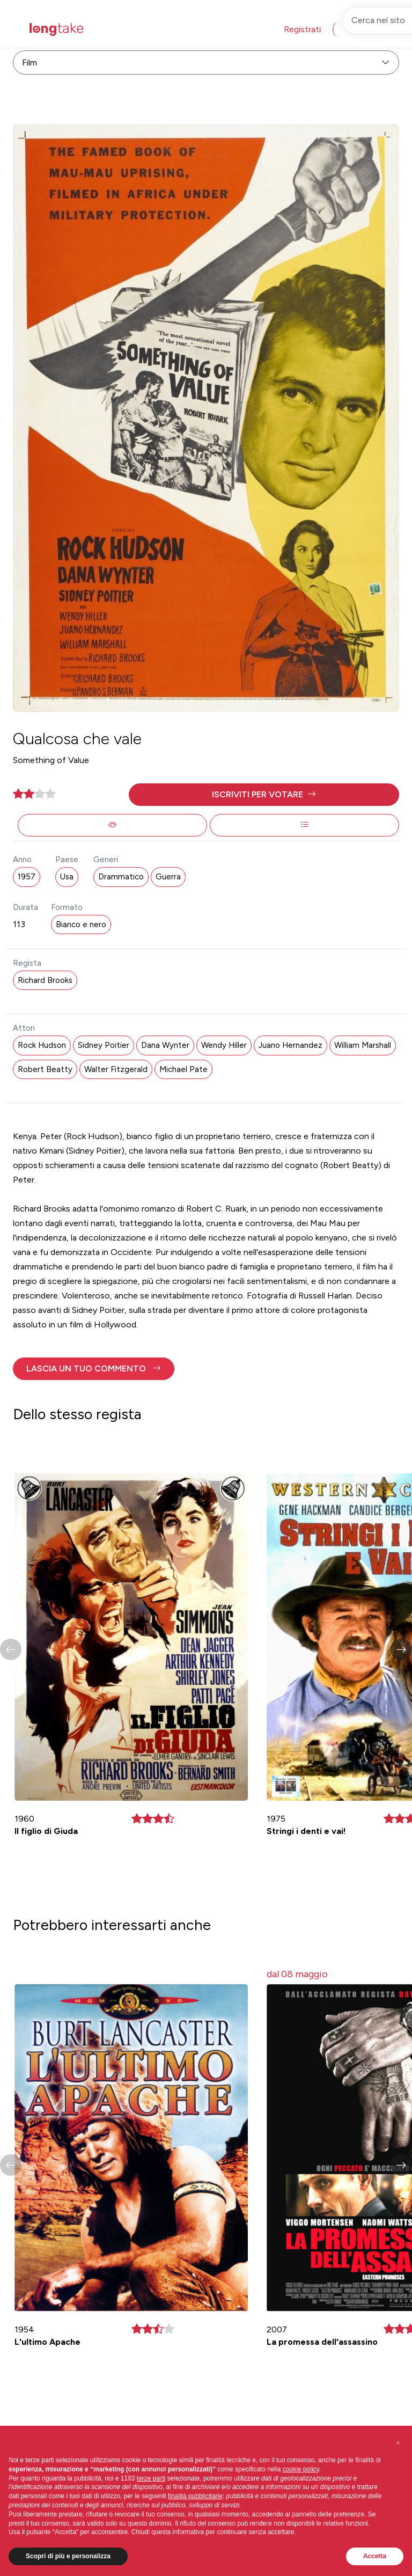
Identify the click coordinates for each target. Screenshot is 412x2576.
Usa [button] (66, 877)
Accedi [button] (355, 29)
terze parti (151, 2478)
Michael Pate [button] (183, 1069)
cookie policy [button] (301, 2469)
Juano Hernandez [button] (290, 1045)
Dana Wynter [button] (165, 1045)
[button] (264, 794)
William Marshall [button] (362, 1045)
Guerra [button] (168, 877)
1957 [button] (26, 877)
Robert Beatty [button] (45, 1069)
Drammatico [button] (121, 877)
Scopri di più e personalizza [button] (68, 2556)
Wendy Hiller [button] (224, 1045)
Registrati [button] (302, 29)
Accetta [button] (374, 2556)
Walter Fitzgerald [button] (116, 1069)
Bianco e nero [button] (81, 924)
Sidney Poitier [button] (103, 1045)
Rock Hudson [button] (42, 1045)
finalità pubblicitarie (195, 2496)
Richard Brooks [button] (45, 980)
